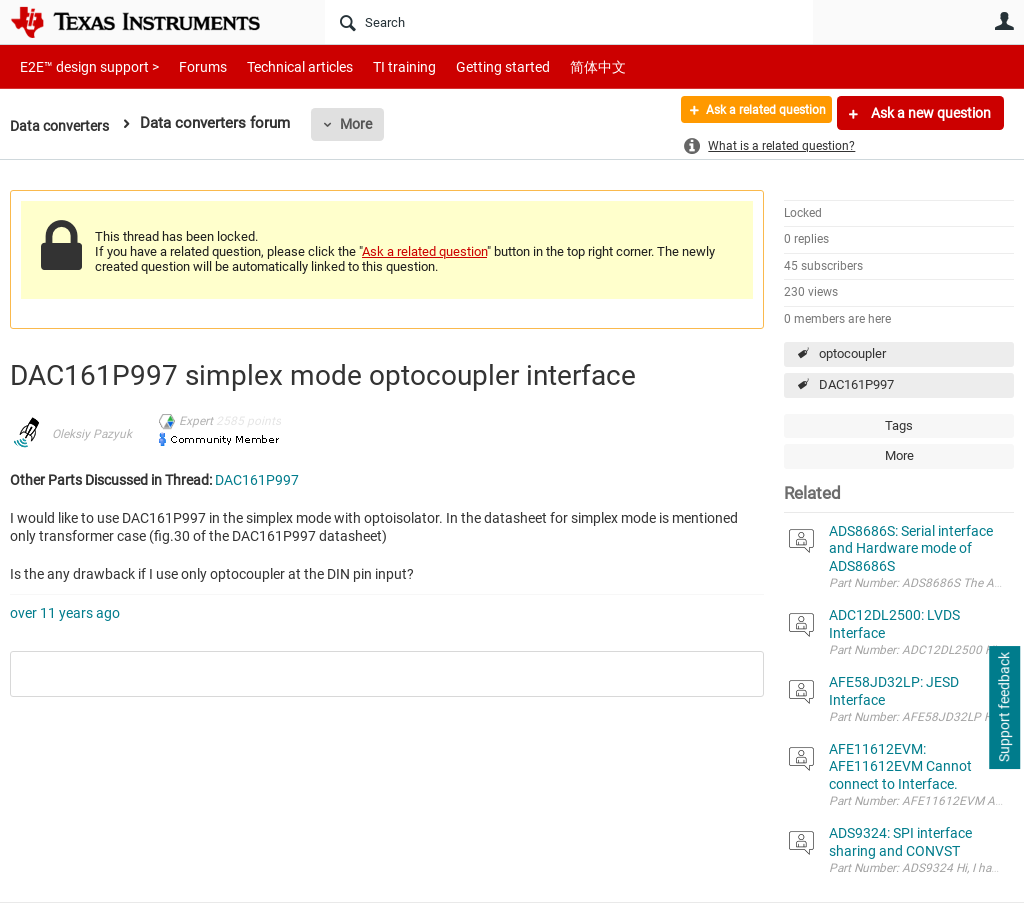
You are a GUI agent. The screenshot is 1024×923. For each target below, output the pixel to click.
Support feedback (1004, 708)
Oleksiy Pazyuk (92, 434)
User (1004, 21)
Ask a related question (750, 113)
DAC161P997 (856, 384)
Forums (187, 66)
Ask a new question (929, 113)
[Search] (569, 22)
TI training (377, 66)
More (363, 124)
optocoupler (852, 353)
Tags (899, 425)
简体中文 (556, 66)
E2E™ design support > (83, 66)
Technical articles (279, 66)
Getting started (468, 66)
